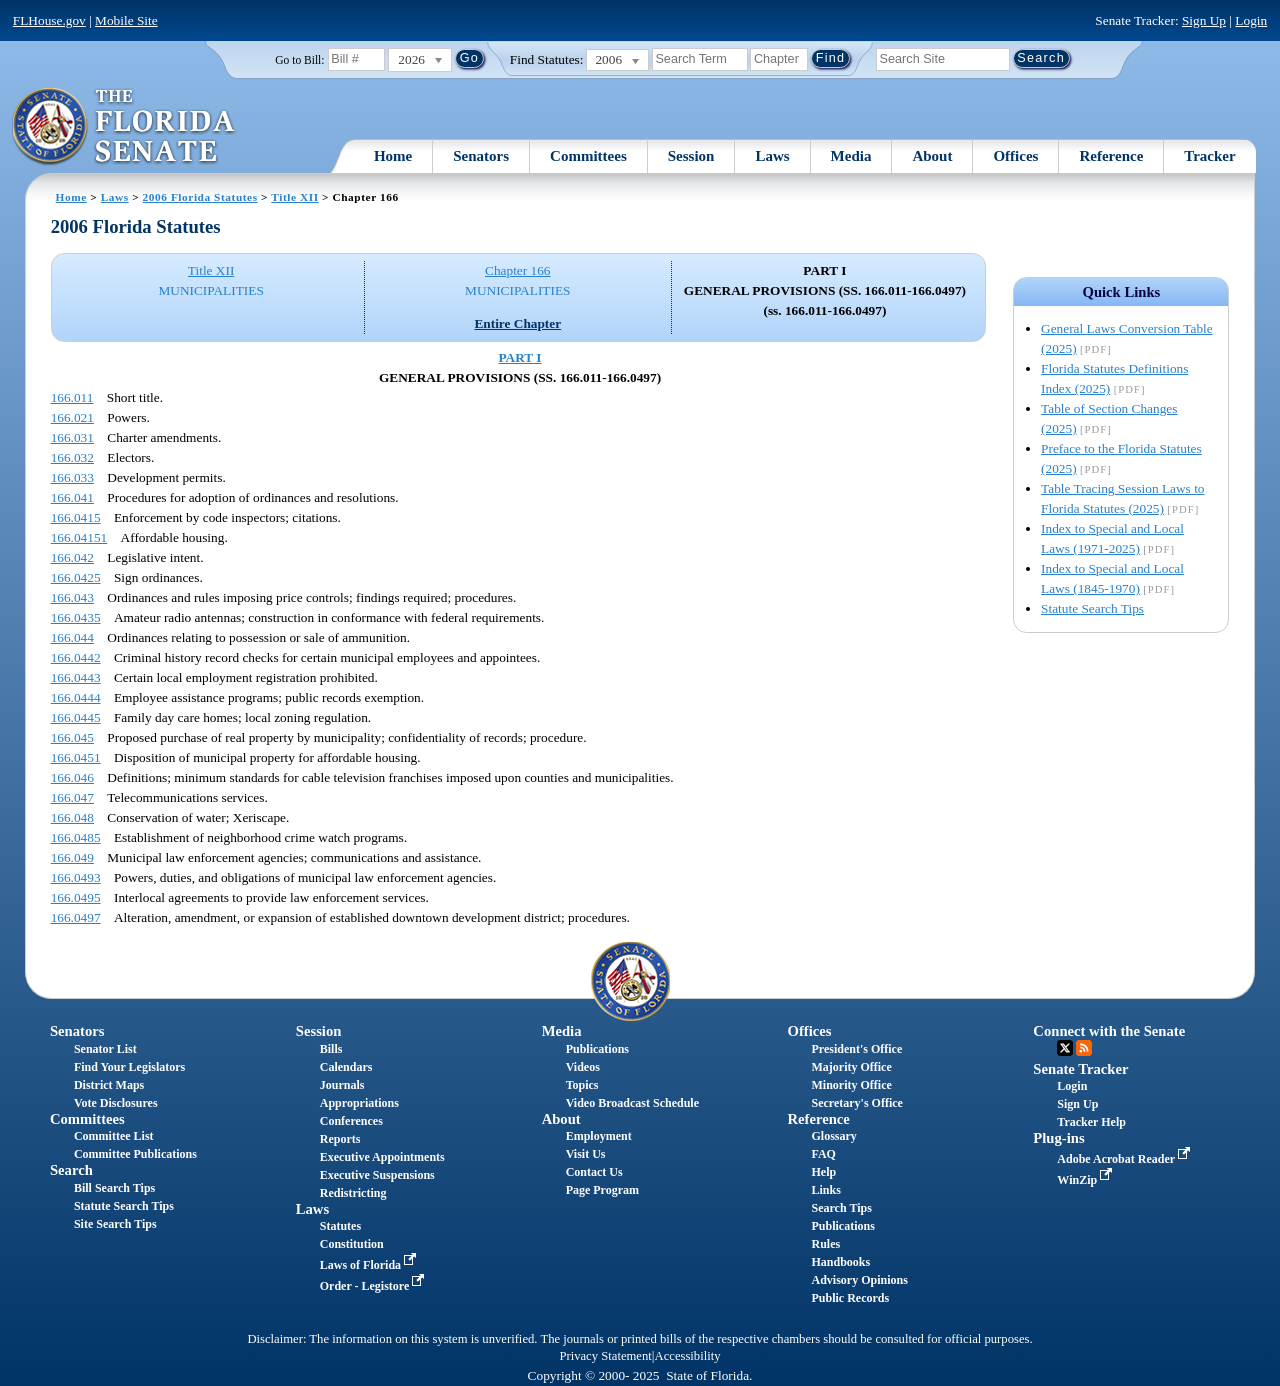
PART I (519, 357)
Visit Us (586, 1154)
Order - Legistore (374, 1286)
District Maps (109, 1085)
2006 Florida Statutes (200, 197)
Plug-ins (1058, 1138)
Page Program (602, 1190)
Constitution (352, 1244)
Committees (588, 156)
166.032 (72, 457)
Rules (825, 1244)
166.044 (72, 637)
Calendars (346, 1067)
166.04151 (79, 537)
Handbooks (840, 1262)
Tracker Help (1091, 1122)
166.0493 (76, 877)
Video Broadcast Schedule (632, 1103)
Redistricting (353, 1193)
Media (851, 156)
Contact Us (594, 1172)
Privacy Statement (605, 1356)
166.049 (72, 857)
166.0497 (76, 917)
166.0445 (76, 717)
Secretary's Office (856, 1103)
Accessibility (688, 1356)
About (932, 156)
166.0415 (76, 517)
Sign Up (1204, 20)
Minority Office (851, 1085)
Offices (1015, 156)
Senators (481, 156)
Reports (340, 1139)
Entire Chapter (517, 323)
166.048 (72, 817)
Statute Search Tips (1092, 608)
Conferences (351, 1121)
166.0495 (76, 897)
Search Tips (841, 1208)
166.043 (72, 597)
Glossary (833, 1136)
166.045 (72, 737)
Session (691, 156)
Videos (583, 1067)
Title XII (294, 197)
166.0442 (76, 657)
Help (823, 1172)
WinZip (1086, 1180)
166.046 (72, 777)
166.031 (72, 437)
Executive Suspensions (377, 1175)
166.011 (72, 397)
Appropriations (359, 1103)
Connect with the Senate (1109, 1031)
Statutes (340, 1226)
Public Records (850, 1298)
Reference (1111, 156)
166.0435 (76, 617)
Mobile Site (126, 20)
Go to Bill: (299, 60)
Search (71, 1170)
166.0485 (76, 837)
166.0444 (76, 697)
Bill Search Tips (114, 1188)
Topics (582, 1085)
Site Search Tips (115, 1224)
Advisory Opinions (859, 1280)
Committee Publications (135, 1154)
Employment (599, 1136)
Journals (342, 1085)
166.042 (72, 557)
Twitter (1065, 1048)
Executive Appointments (382, 1157)
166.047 (72, 797)
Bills (331, 1049)
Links (825, 1190)
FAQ (823, 1154)
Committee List (114, 1136)
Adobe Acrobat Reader (1125, 1159)
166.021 (72, 417)
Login (1251, 20)
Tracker (1209, 156)
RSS (1084, 1048)
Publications (597, 1049)
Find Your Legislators (129, 1067)
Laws (772, 156)
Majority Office (851, 1067)
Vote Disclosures (116, 1103)
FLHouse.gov (49, 20)
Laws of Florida (370, 1265)
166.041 (72, 497)
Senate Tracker (1080, 1069)
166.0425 (76, 577)
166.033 (72, 477)
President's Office (856, 1049)
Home (393, 156)
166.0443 (76, 677)
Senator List (105, 1049)
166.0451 (76, 757)
